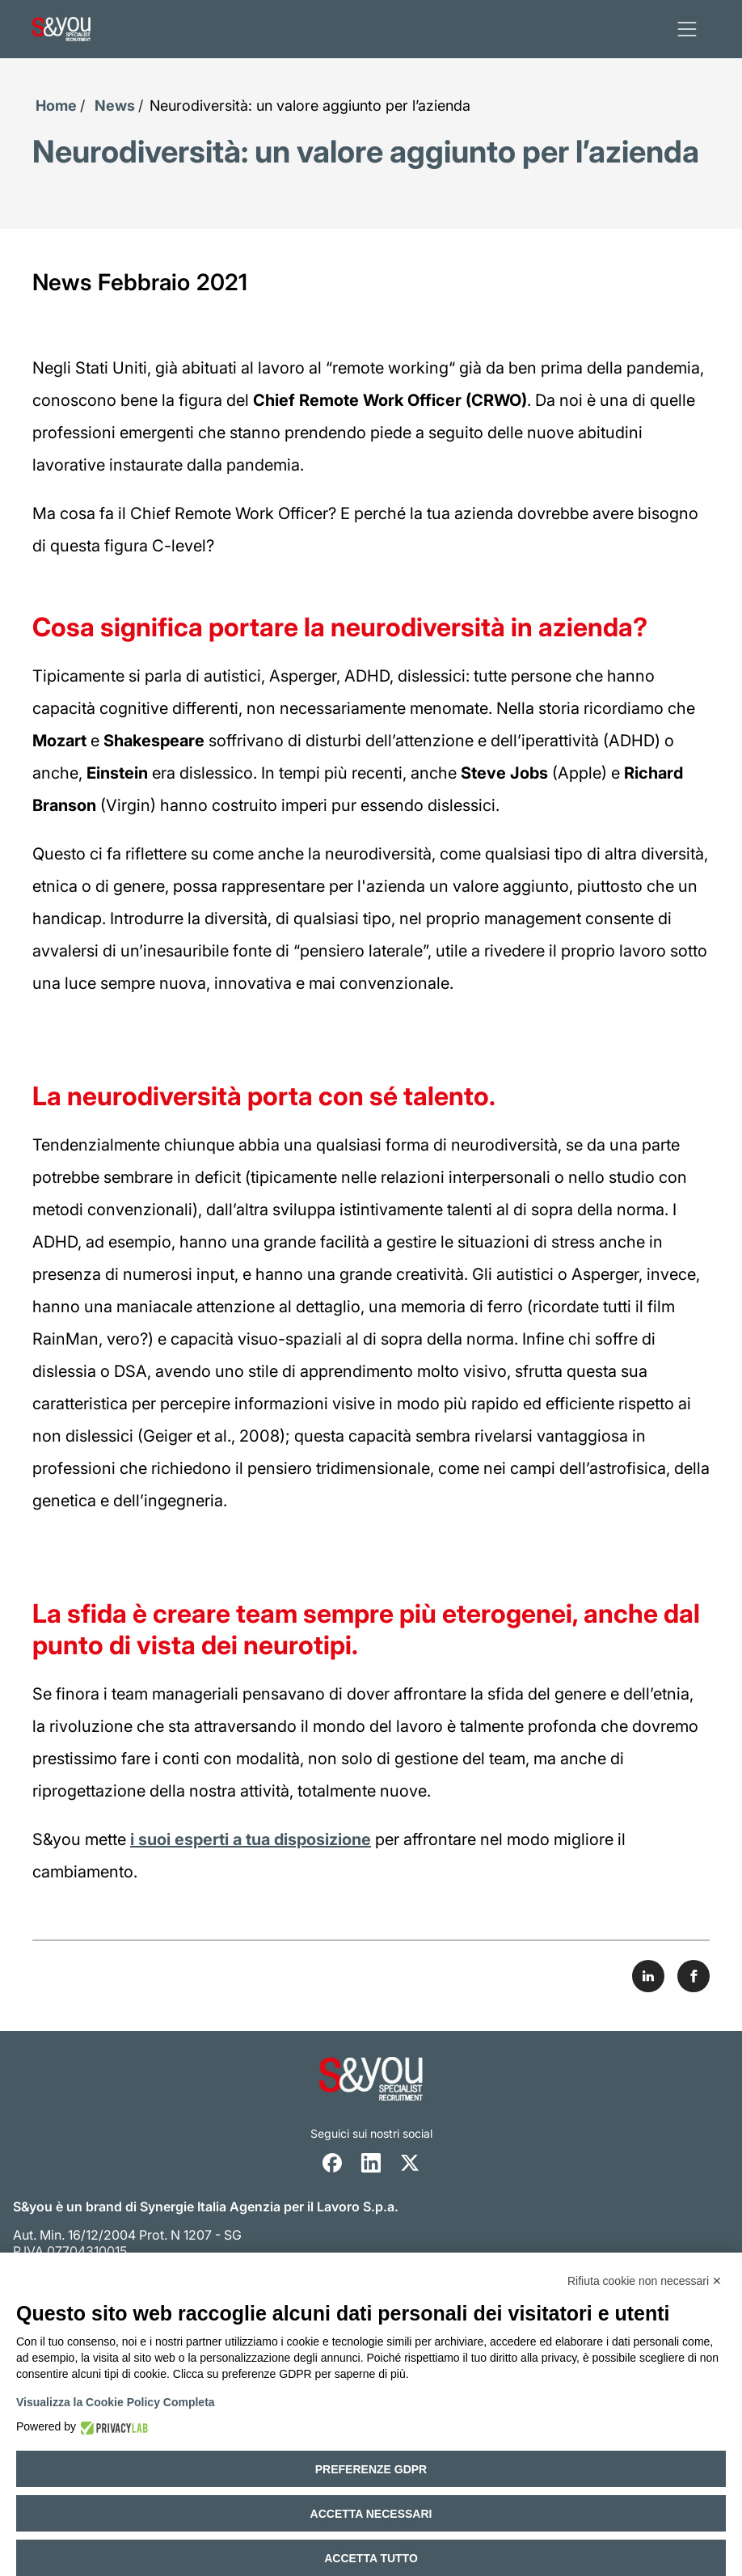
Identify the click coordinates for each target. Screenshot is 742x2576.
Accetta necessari (371, 2513)
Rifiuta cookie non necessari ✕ (644, 2280)
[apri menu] (687, 29)
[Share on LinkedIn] (648, 1976)
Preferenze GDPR (371, 2469)
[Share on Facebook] (693, 1976)
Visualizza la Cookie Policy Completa (115, 2402)
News (115, 105)
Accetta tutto (371, 2558)
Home (56, 105)
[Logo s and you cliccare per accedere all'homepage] (61, 29)
